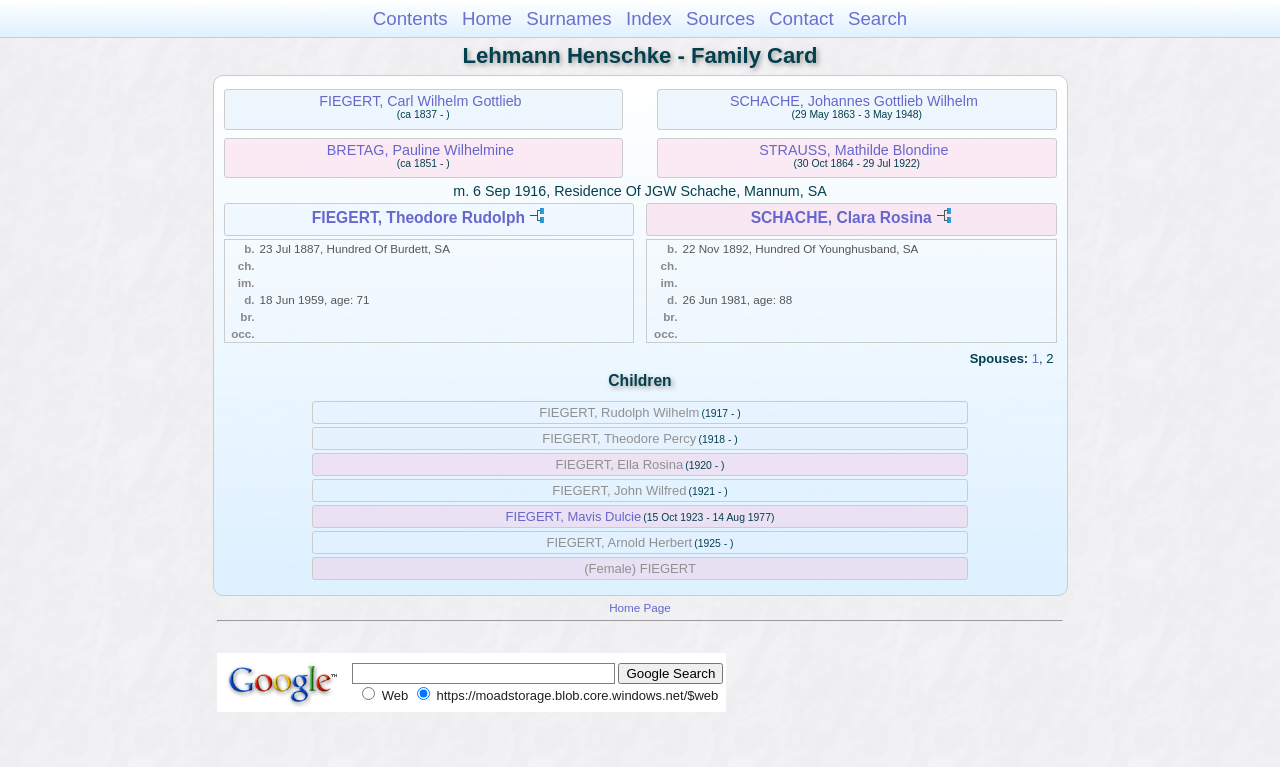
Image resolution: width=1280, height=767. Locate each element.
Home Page (640, 607)
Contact (801, 18)
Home (487, 18)
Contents (410, 18)
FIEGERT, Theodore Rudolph (418, 217)
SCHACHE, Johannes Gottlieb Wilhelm (854, 101)
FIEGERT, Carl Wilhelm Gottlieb (420, 101)
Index (649, 18)
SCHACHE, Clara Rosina (841, 217)
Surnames (568, 18)
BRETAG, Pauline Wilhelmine (420, 150)
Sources (720, 18)
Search (877, 18)
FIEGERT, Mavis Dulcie (574, 516)
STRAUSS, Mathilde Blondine (853, 150)
